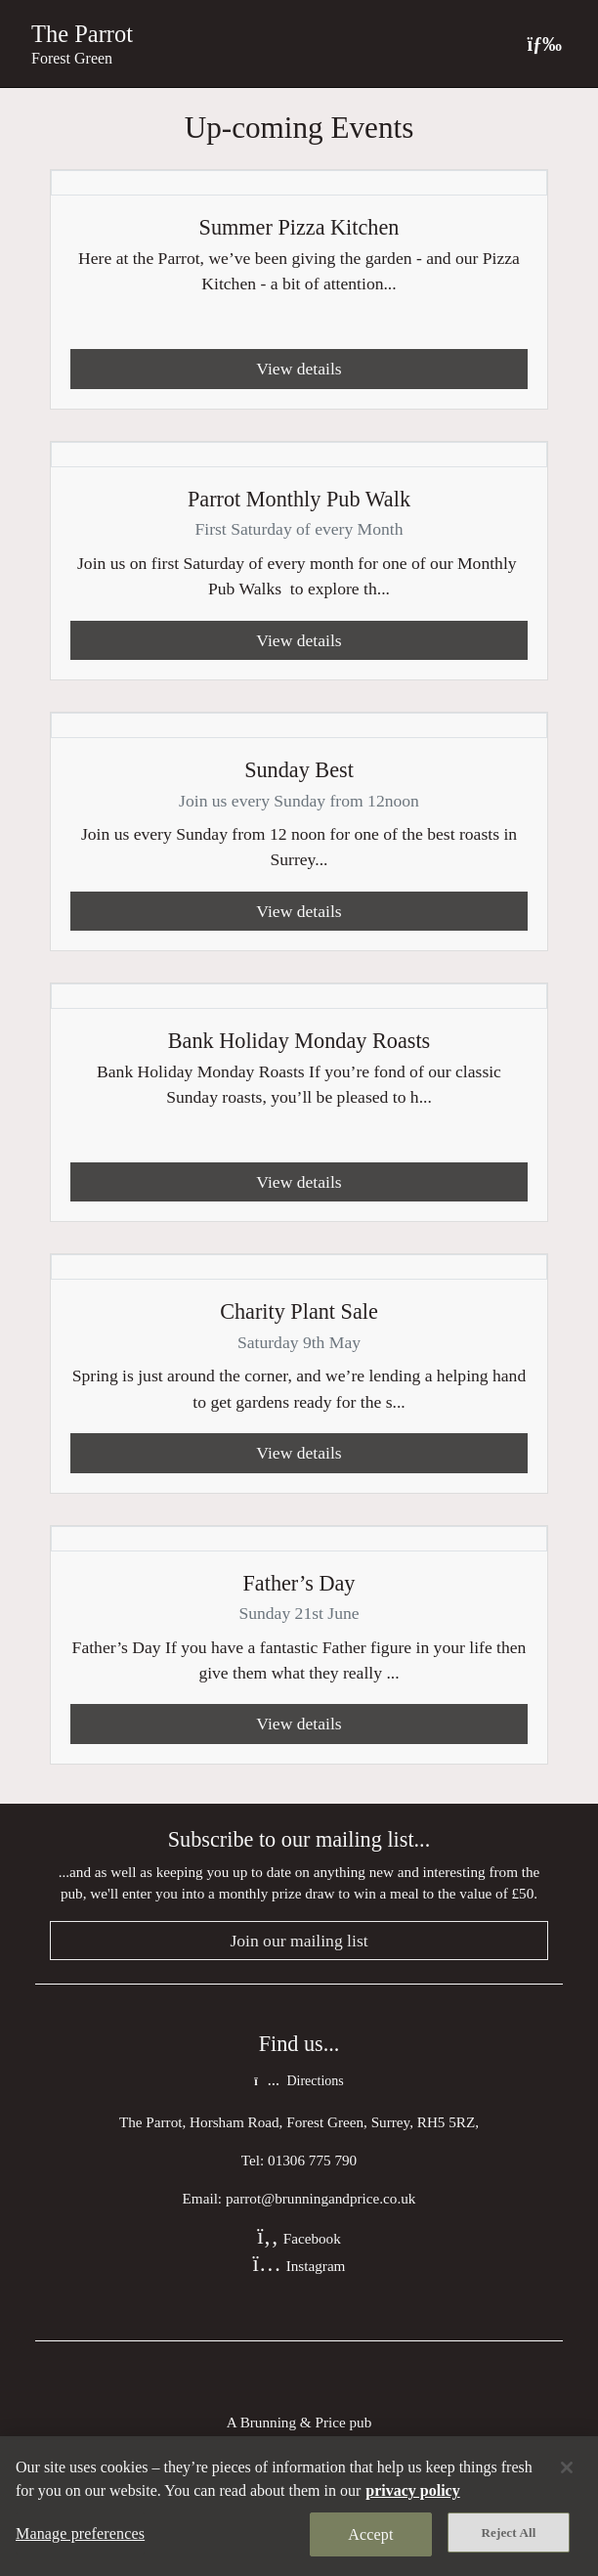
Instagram (299, 2265)
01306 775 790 (312, 2160)
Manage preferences (80, 2533)
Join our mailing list (298, 1940)
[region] (299, 2506)
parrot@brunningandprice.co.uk (321, 2198)
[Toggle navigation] (544, 43)
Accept (370, 2534)
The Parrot (82, 34)
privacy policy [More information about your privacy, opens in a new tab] (412, 2490)
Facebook (299, 2238)
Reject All (509, 2532)
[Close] (566, 2467)
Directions (298, 2081)
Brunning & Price (293, 2422)
